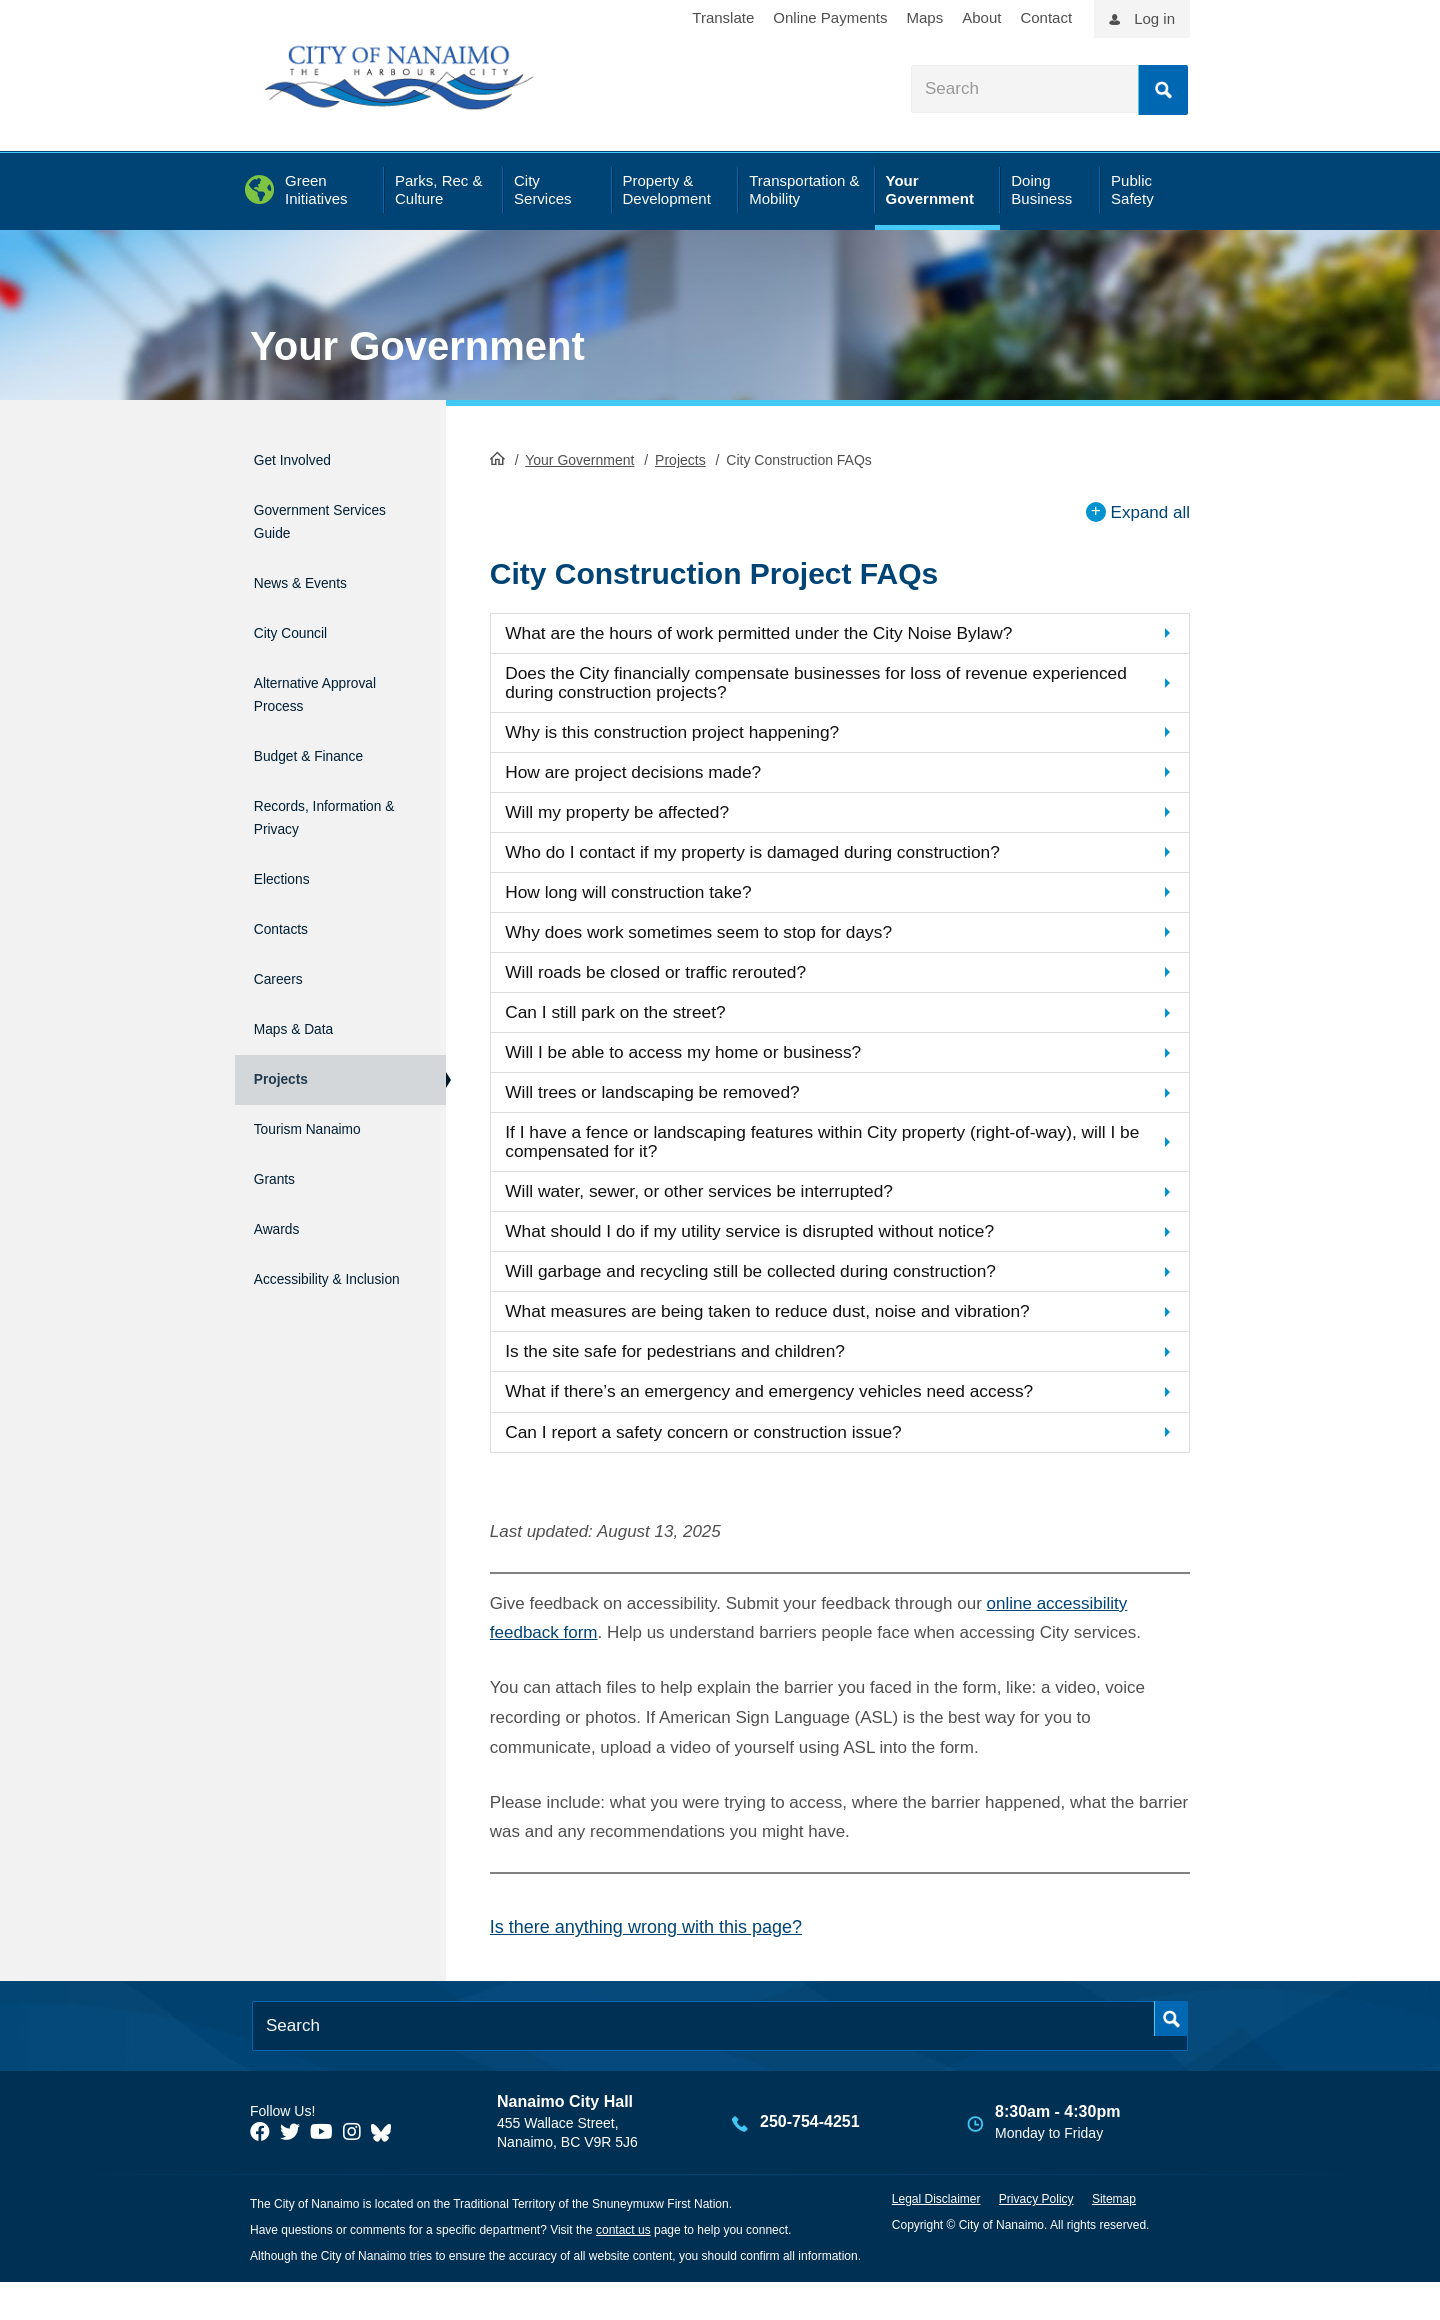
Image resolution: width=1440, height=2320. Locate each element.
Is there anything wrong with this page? (646, 1965)
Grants (278, 1104)
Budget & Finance (325, 716)
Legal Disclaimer (936, 2237)
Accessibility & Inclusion (310, 1201)
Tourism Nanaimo (324, 1061)
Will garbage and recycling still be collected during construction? (780, 1300)
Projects (680, 458)
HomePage (497, 456)
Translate (723, 17)
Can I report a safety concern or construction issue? (728, 1468)
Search (1163, 90)
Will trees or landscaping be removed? (672, 1112)
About (981, 17)
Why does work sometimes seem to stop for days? (723, 944)
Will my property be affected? (634, 818)
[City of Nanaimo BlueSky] (386, 2170)
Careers (284, 932)
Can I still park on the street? (632, 1028)
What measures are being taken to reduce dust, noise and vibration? (799, 1342)
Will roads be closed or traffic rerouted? (676, 986)
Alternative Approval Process (324, 662)
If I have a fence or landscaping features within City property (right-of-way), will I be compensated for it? (824, 1165)
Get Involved (303, 456)
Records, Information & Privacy (306, 781)
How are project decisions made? (651, 777)
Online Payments (830, 17)
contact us (623, 2268)
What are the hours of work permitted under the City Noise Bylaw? (789, 630)
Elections (288, 847)
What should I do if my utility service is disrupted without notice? (779, 1258)
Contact (1046, 17)
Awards (281, 1146)
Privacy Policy (1036, 2237)
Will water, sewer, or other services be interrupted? (724, 1216)
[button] (840, 631)
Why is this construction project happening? (694, 735)
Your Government (417, 346)
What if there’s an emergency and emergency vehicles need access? (800, 1426)
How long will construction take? (646, 902)
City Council (300, 607)
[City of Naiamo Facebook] (260, 2170)
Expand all (1150, 509)
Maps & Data (305, 975)
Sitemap (1114, 2237)
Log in (1154, 18)
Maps (925, 17)
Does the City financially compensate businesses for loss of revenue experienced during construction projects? (797, 683)
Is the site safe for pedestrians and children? (697, 1384)
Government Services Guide (314, 511)
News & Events (314, 564)
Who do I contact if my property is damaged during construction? (782, 860)
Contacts (287, 890)
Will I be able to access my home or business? (706, 1070)
